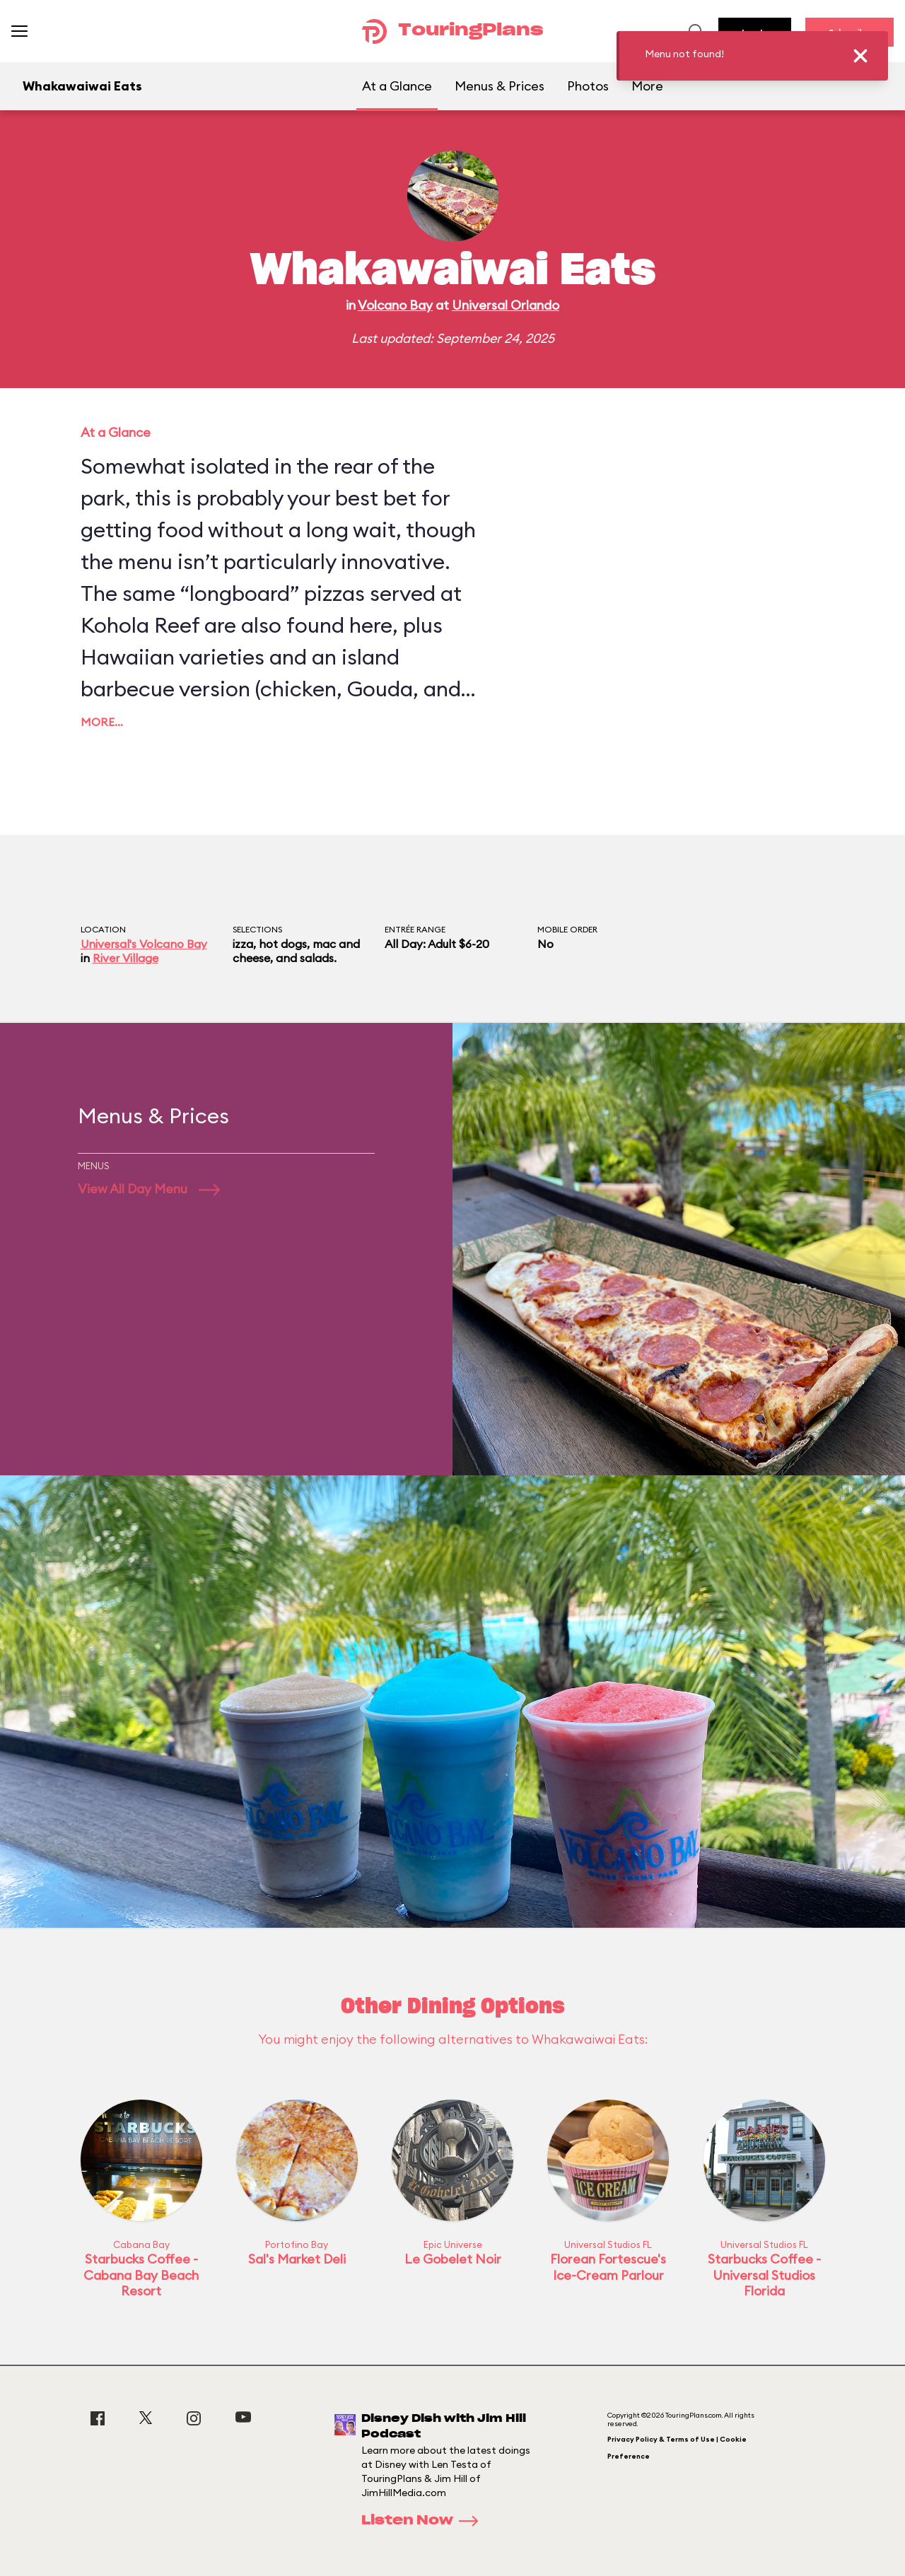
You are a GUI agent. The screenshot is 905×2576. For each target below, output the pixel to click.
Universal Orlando (505, 305)
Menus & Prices (499, 86)
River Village (125, 958)
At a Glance (397, 86)
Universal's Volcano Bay (144, 944)
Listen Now (424, 2520)
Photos (588, 86)
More (647, 86)
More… (102, 722)
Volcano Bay (395, 305)
